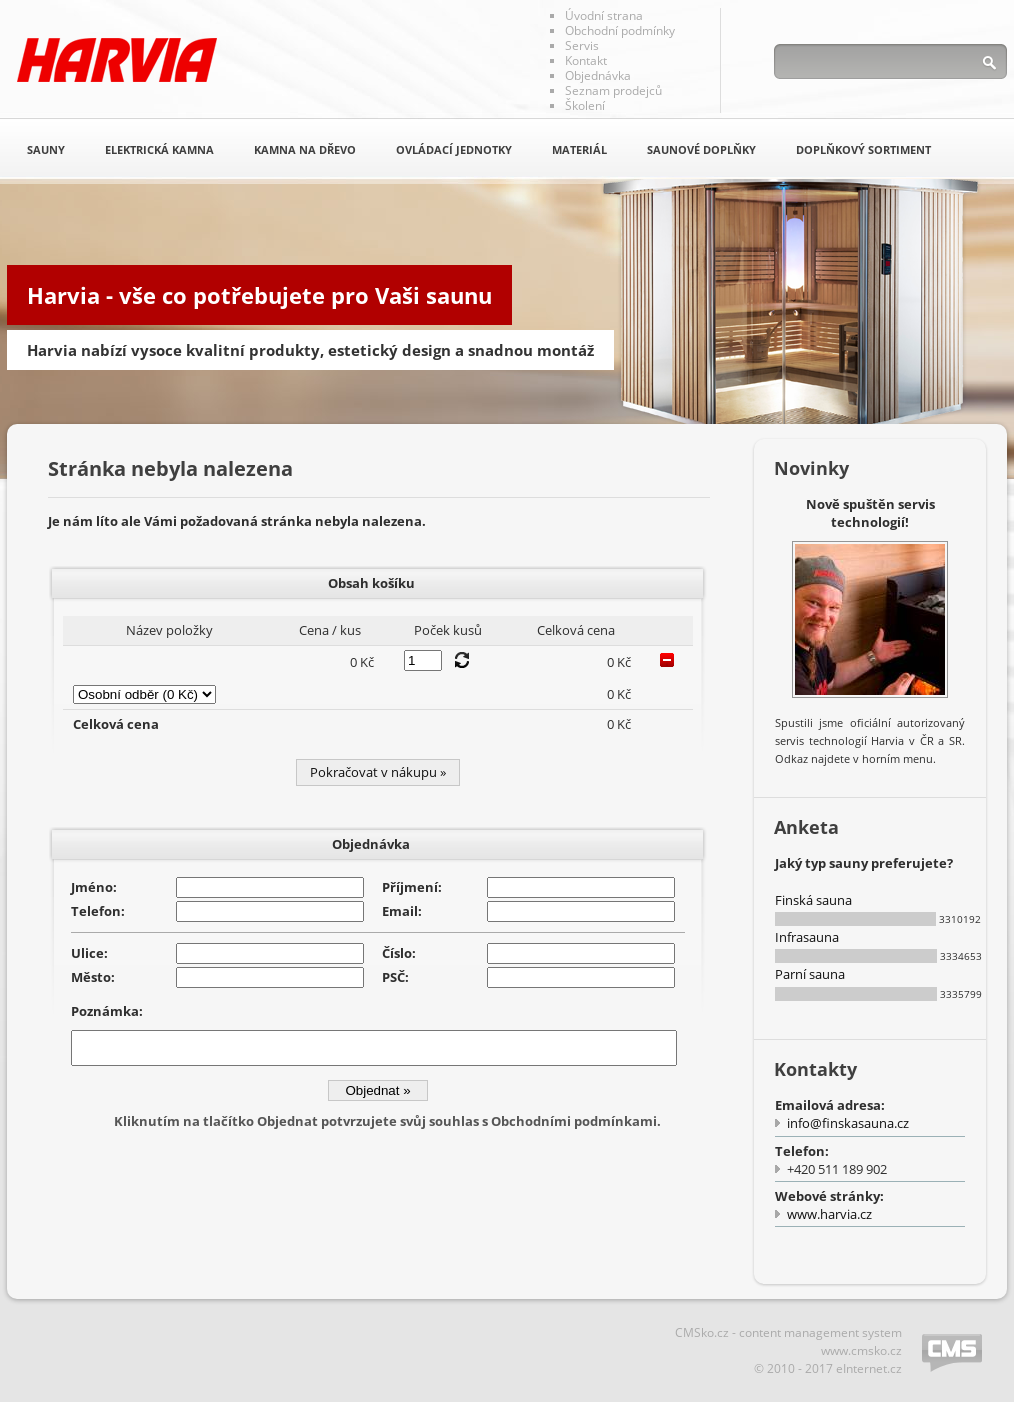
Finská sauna (813, 900)
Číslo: (399, 953)
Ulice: (89, 953)
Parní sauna (810, 974)
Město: (93, 977)
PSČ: (395, 977)
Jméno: (94, 887)
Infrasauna (807, 937)
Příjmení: (412, 887)
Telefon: (98, 911)
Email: (402, 911)
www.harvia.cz (829, 1214)
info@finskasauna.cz (848, 1123)
